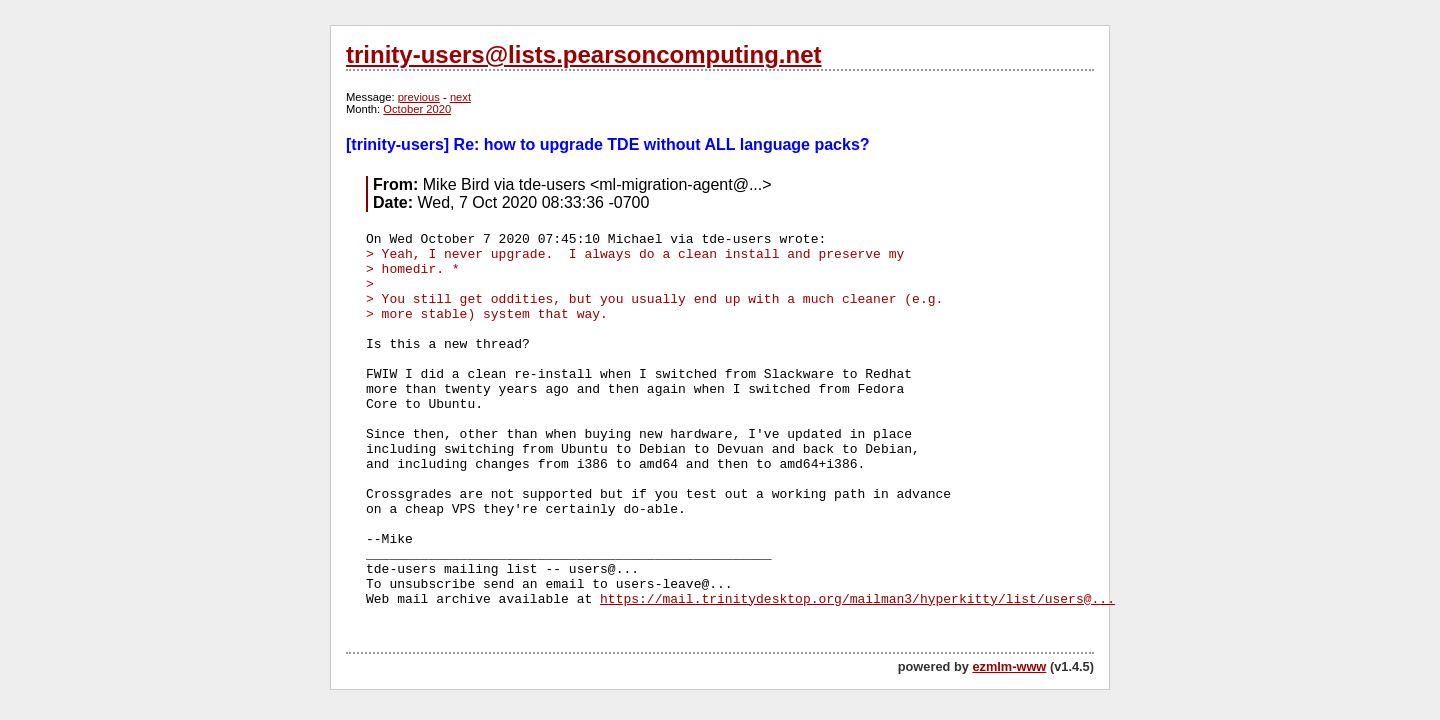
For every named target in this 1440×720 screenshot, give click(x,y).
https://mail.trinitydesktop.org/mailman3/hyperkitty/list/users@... (857, 599)
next (460, 97)
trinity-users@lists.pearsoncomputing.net (583, 54)
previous (419, 97)
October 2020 (417, 109)
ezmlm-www (1009, 666)
